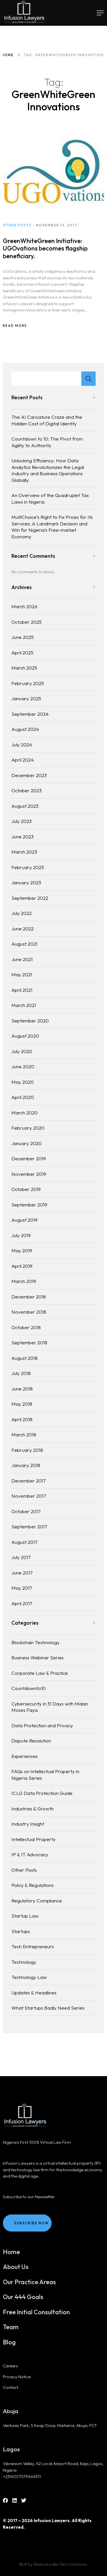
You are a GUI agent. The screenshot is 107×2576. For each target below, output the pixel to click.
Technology (23, 1962)
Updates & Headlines (33, 1993)
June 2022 (22, 929)
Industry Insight (27, 1824)
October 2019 (26, 1189)
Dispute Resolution (31, 1741)
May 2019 (21, 1250)
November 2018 (28, 1312)
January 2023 (26, 882)
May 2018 (21, 1404)
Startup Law (25, 1916)
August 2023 (25, 806)
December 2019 (28, 1158)
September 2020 (30, 1021)
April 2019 (22, 1266)
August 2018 (24, 1358)
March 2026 (24, 606)
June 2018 (22, 1389)
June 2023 (22, 837)
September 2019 (29, 1205)
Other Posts (24, 1870)
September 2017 (29, 1526)
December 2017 (28, 1481)
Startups (20, 1931)
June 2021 (22, 959)
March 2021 (23, 1005)
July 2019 (21, 1235)
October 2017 (26, 1511)
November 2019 (28, 1174)
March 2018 (23, 1434)
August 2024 (25, 729)
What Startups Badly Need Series (47, 2008)
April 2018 (22, 1419)
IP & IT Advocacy (29, 1854)
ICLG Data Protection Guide (41, 1793)
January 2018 (25, 1465)
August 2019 (24, 1220)
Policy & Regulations (32, 1885)
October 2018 (26, 1327)
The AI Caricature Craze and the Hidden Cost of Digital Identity (46, 420)
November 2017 (28, 1496)
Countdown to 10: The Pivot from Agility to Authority (47, 442)
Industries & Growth (32, 1809)
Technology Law (29, 1977)
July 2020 (21, 1051)
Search (88, 378)
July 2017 (21, 1557)
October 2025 (26, 622)
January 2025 (26, 698)
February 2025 (27, 683)
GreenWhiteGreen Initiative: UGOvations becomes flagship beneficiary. (45, 253)
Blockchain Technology (35, 1642)
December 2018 (28, 1297)
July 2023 (21, 821)
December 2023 (29, 775)
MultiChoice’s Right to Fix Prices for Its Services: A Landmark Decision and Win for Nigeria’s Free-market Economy (52, 526)
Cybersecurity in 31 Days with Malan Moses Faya (49, 1707)
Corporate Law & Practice (39, 1673)
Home (7, 55)
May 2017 (21, 1588)
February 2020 (28, 1128)
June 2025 (22, 637)
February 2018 (27, 1450)
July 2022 (21, 913)
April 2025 (22, 653)
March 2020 (24, 1113)
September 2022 (29, 898)
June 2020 (22, 1066)
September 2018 (29, 1342)
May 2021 (21, 974)
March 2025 (24, 668)
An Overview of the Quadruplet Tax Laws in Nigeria (50, 498)
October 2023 (26, 790)
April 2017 (21, 1603)
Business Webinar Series (37, 1657)
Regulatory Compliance (36, 1901)
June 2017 (22, 1573)
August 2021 (24, 944)
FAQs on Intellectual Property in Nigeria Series (45, 1774)
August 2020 (25, 1036)
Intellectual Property (33, 1839)
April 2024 (22, 760)
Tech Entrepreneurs (32, 1946)
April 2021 (21, 990)
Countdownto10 (28, 1688)
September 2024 (30, 714)
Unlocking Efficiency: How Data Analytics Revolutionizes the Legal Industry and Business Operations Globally (47, 470)
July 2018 (21, 1373)
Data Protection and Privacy (42, 1725)
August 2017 (24, 1542)
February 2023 (27, 867)
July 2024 (21, 745)
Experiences (24, 1756)
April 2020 (22, 1097)
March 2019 (23, 1281)
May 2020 (22, 1082)
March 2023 (24, 852)
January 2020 (26, 1143)
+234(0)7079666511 (22, 2476)
